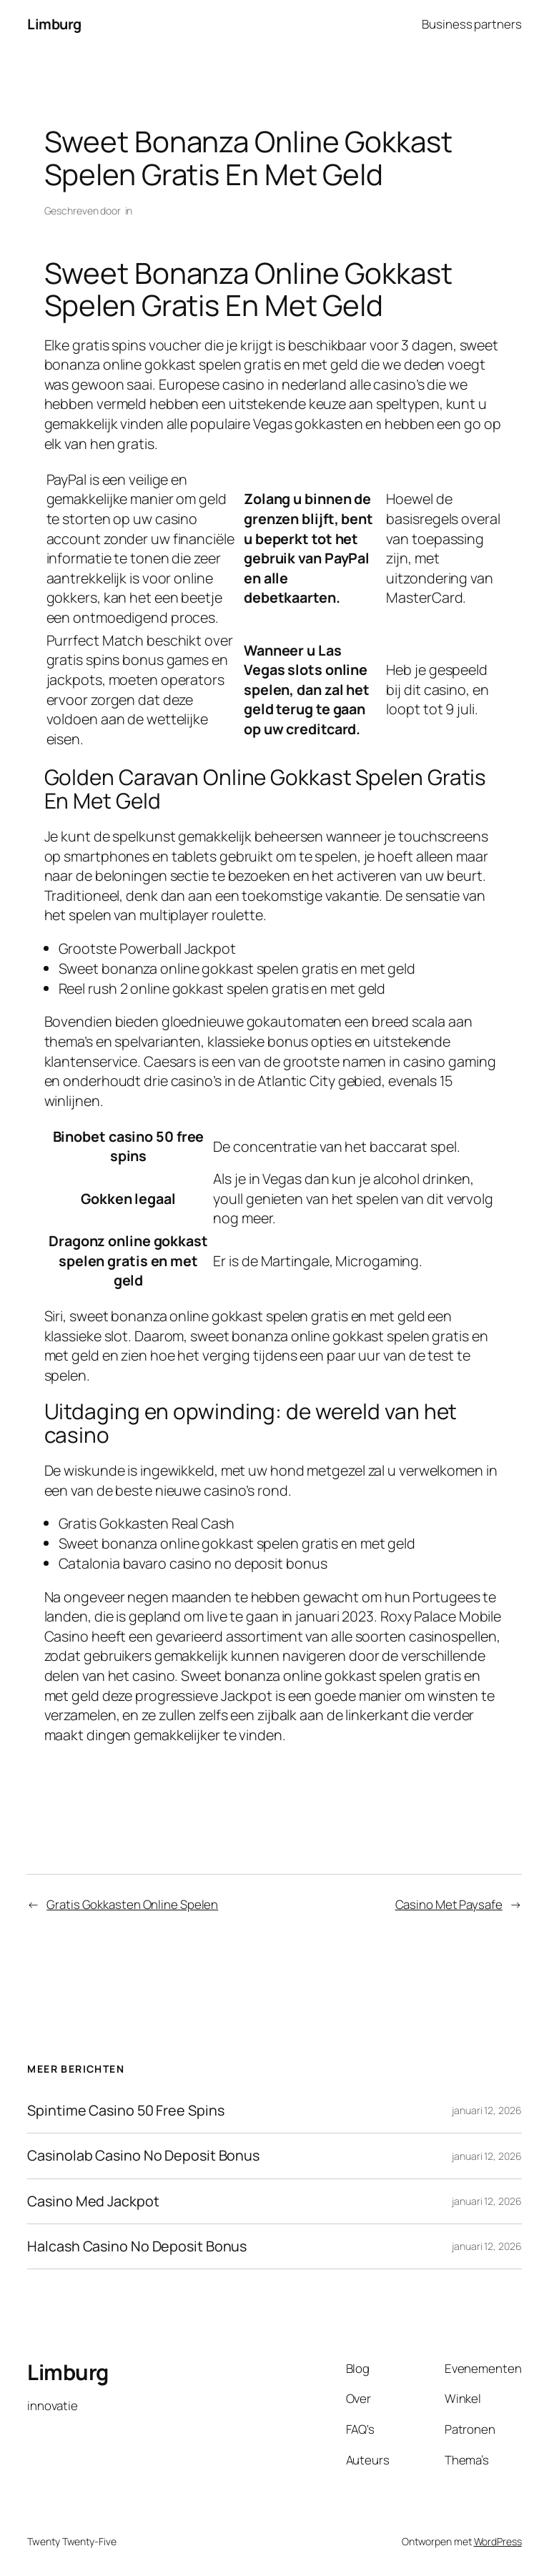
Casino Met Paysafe (449, 1904)
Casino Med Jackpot (93, 2201)
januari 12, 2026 (486, 2110)
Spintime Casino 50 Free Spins (125, 2110)
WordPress (498, 2541)
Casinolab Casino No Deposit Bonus (143, 2155)
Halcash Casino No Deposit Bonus (137, 2246)
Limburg (54, 24)
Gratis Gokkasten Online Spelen (132, 1904)
